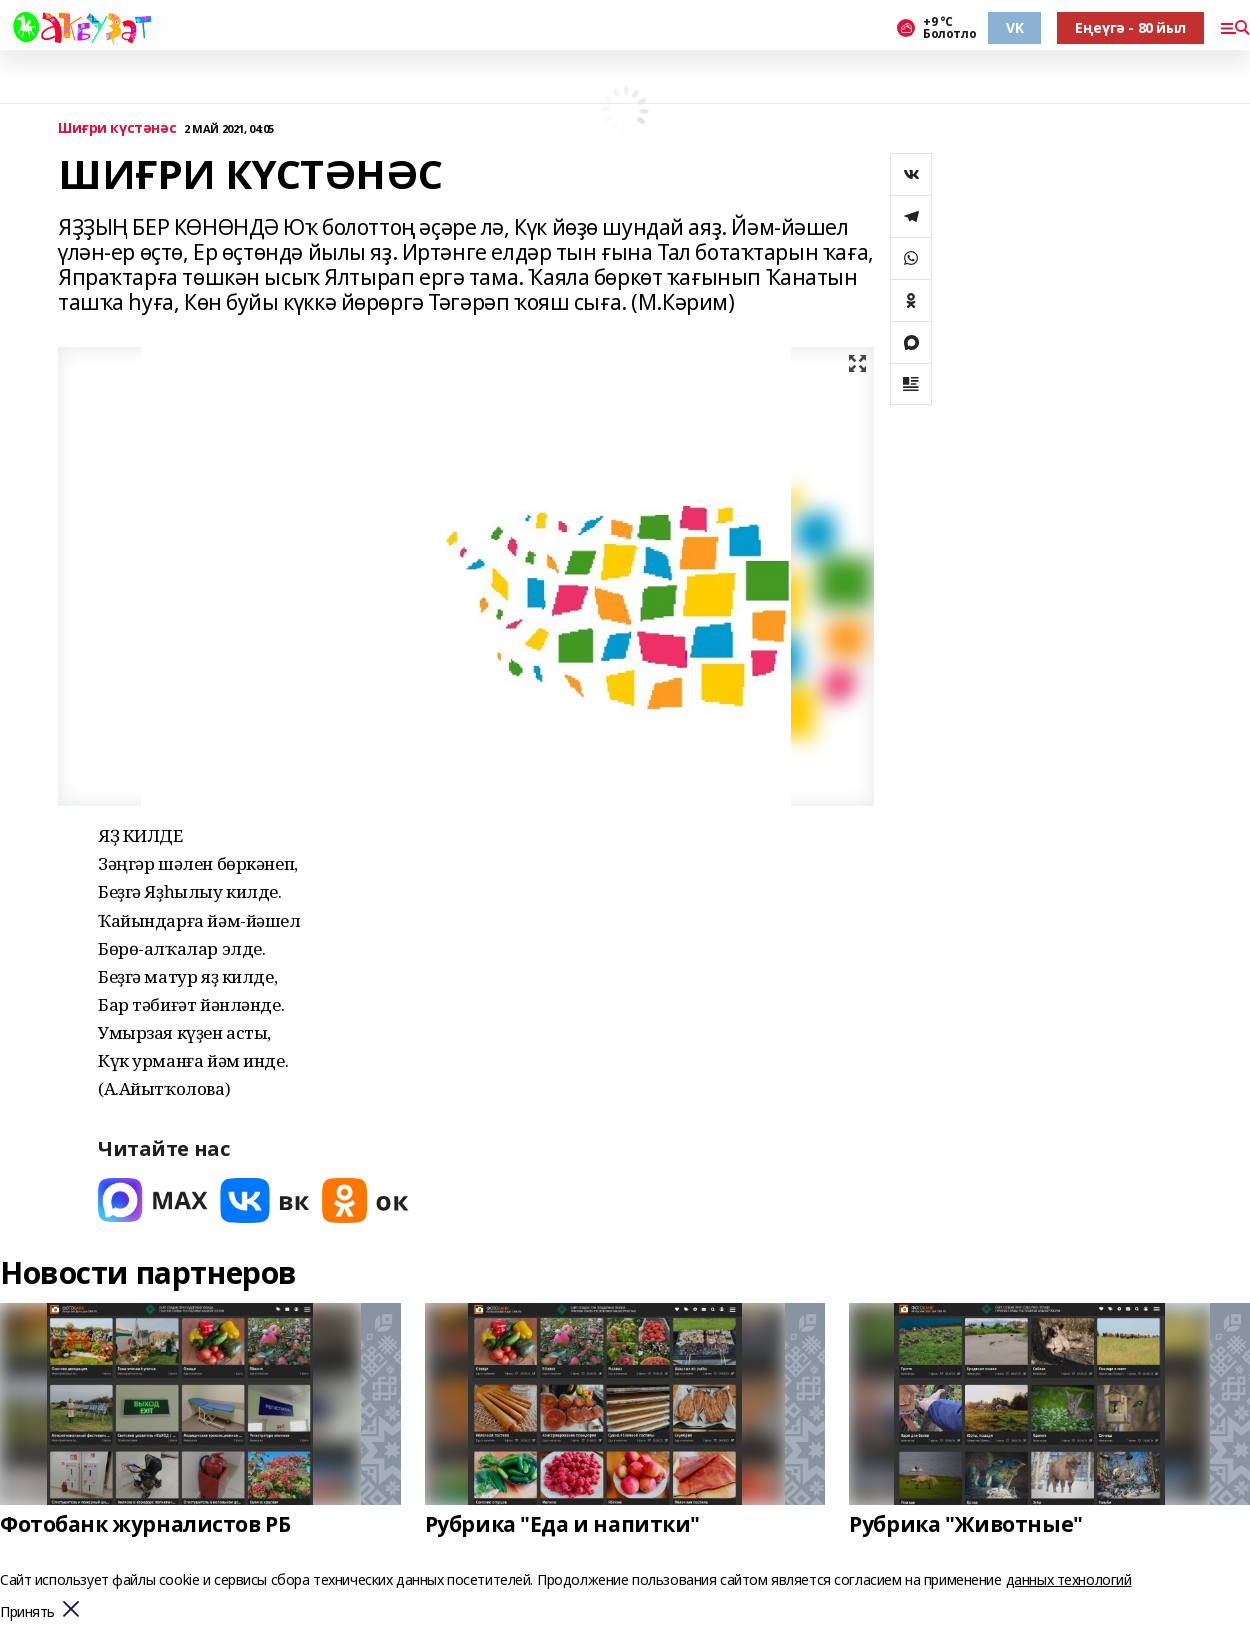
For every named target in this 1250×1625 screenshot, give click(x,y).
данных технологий (1069, 1579)
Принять (27, 1612)
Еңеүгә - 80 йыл (1130, 27)
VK (1014, 27)
